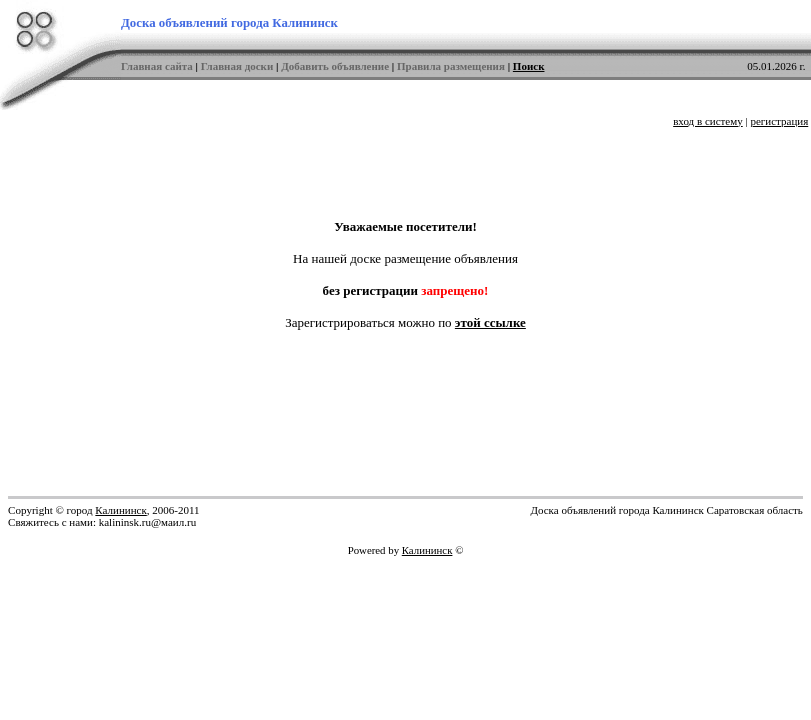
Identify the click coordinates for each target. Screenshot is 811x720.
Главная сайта (157, 66)
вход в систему (708, 121)
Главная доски (237, 66)
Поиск (529, 66)
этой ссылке (490, 322)
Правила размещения (451, 66)
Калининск (120, 510)
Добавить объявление (335, 66)
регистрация (779, 121)
